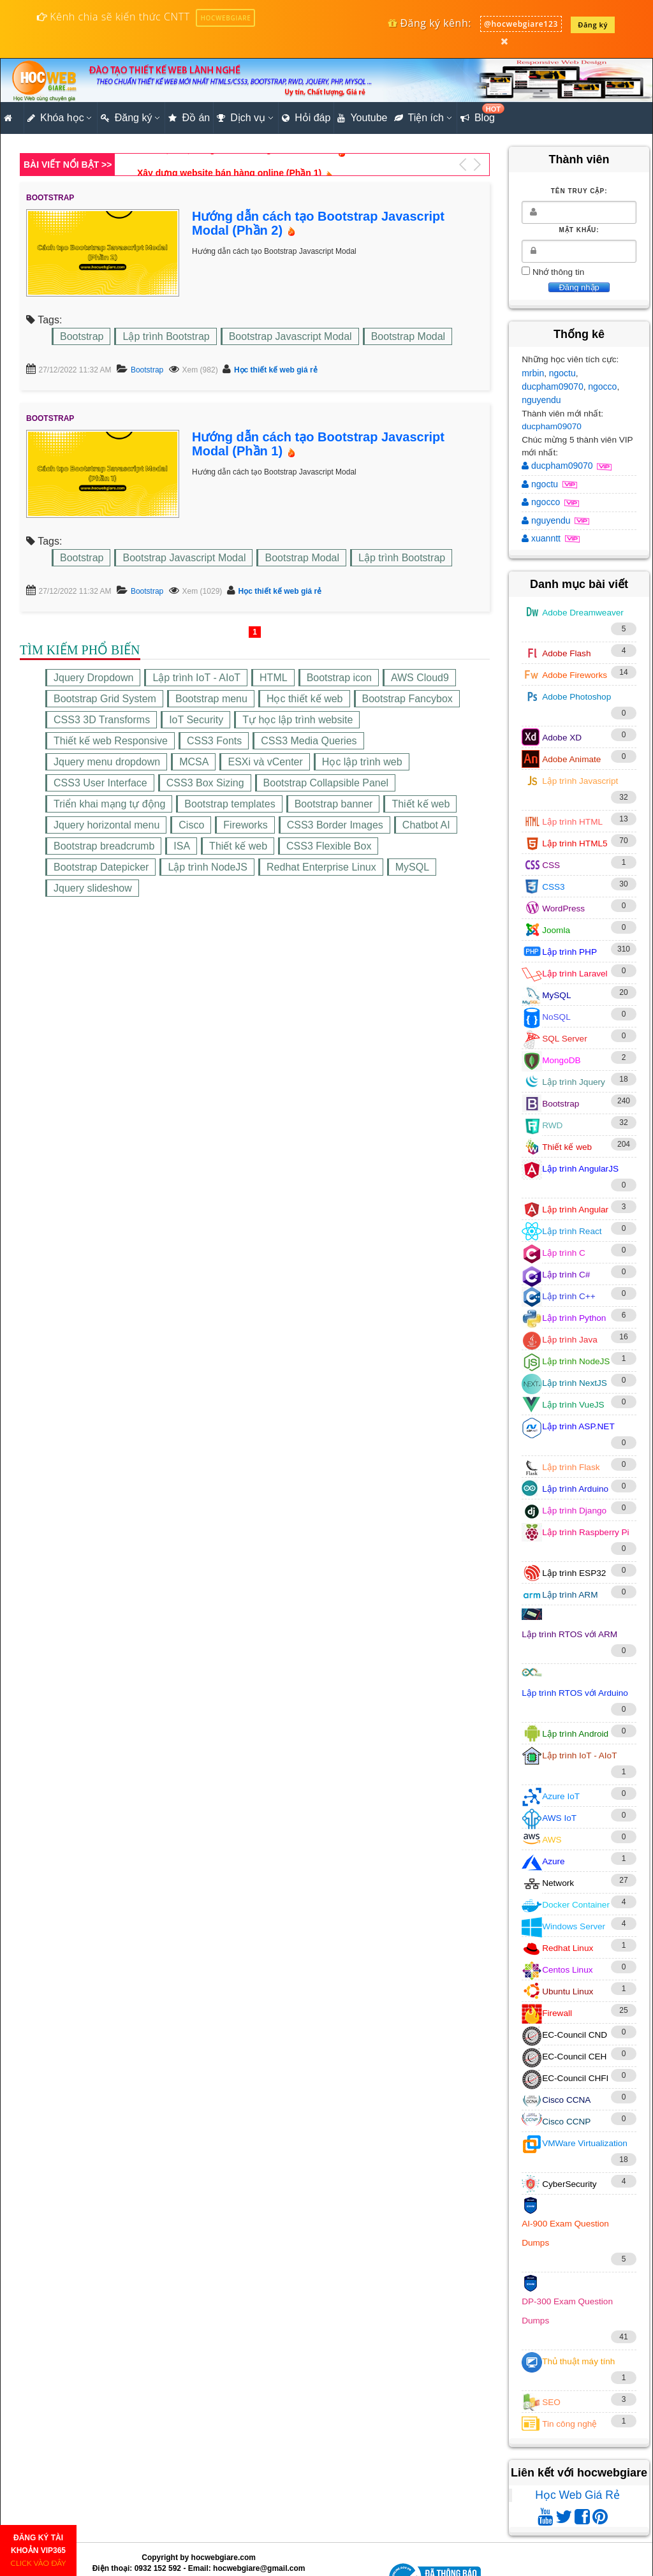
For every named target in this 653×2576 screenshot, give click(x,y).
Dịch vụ (241, 118)
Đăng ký (593, 24)
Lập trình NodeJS (207, 867)
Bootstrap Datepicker (101, 867)
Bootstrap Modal (408, 336)
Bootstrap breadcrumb (104, 846)
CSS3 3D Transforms (102, 719)
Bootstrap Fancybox (407, 698)
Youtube (362, 118)
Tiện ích (419, 118)
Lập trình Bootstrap (165, 336)
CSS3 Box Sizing (205, 782)
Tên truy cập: (579, 191)
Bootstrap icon (339, 677)
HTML (274, 677)
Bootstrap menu (211, 698)
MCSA (194, 761)
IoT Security (196, 719)
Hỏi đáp (306, 118)
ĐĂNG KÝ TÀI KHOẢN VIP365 (38, 2550)
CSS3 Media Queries (308, 740)
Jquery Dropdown (93, 677)
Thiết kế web (421, 804)
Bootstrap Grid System (105, 698)
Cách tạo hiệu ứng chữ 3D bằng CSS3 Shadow (235, 164)
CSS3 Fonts (214, 740)
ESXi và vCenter (265, 761)
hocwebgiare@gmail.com (259, 2568)
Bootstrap (81, 336)
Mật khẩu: (579, 229)
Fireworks (245, 825)
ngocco (602, 386)
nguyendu (541, 400)
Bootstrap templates (229, 804)
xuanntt (542, 538)
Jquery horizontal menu (106, 825)
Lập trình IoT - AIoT (196, 677)
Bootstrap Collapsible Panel (326, 782)
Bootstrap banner (334, 804)
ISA (181, 846)
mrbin (533, 373)
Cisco (191, 825)
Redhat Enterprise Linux (321, 867)
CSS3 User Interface (100, 782)
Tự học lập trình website (297, 719)
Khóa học (55, 118)
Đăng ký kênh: (430, 23)
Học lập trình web (362, 761)
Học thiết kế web (305, 698)
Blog (479, 113)
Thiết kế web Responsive (111, 740)
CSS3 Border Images (335, 825)
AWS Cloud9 (420, 677)
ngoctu (562, 373)
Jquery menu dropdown (107, 761)
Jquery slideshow (93, 888)
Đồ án (189, 118)
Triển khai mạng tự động (109, 804)
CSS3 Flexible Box (328, 846)
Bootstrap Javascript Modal (290, 336)
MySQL (412, 867)
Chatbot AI (426, 825)
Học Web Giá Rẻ (577, 2495)
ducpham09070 (552, 386)
